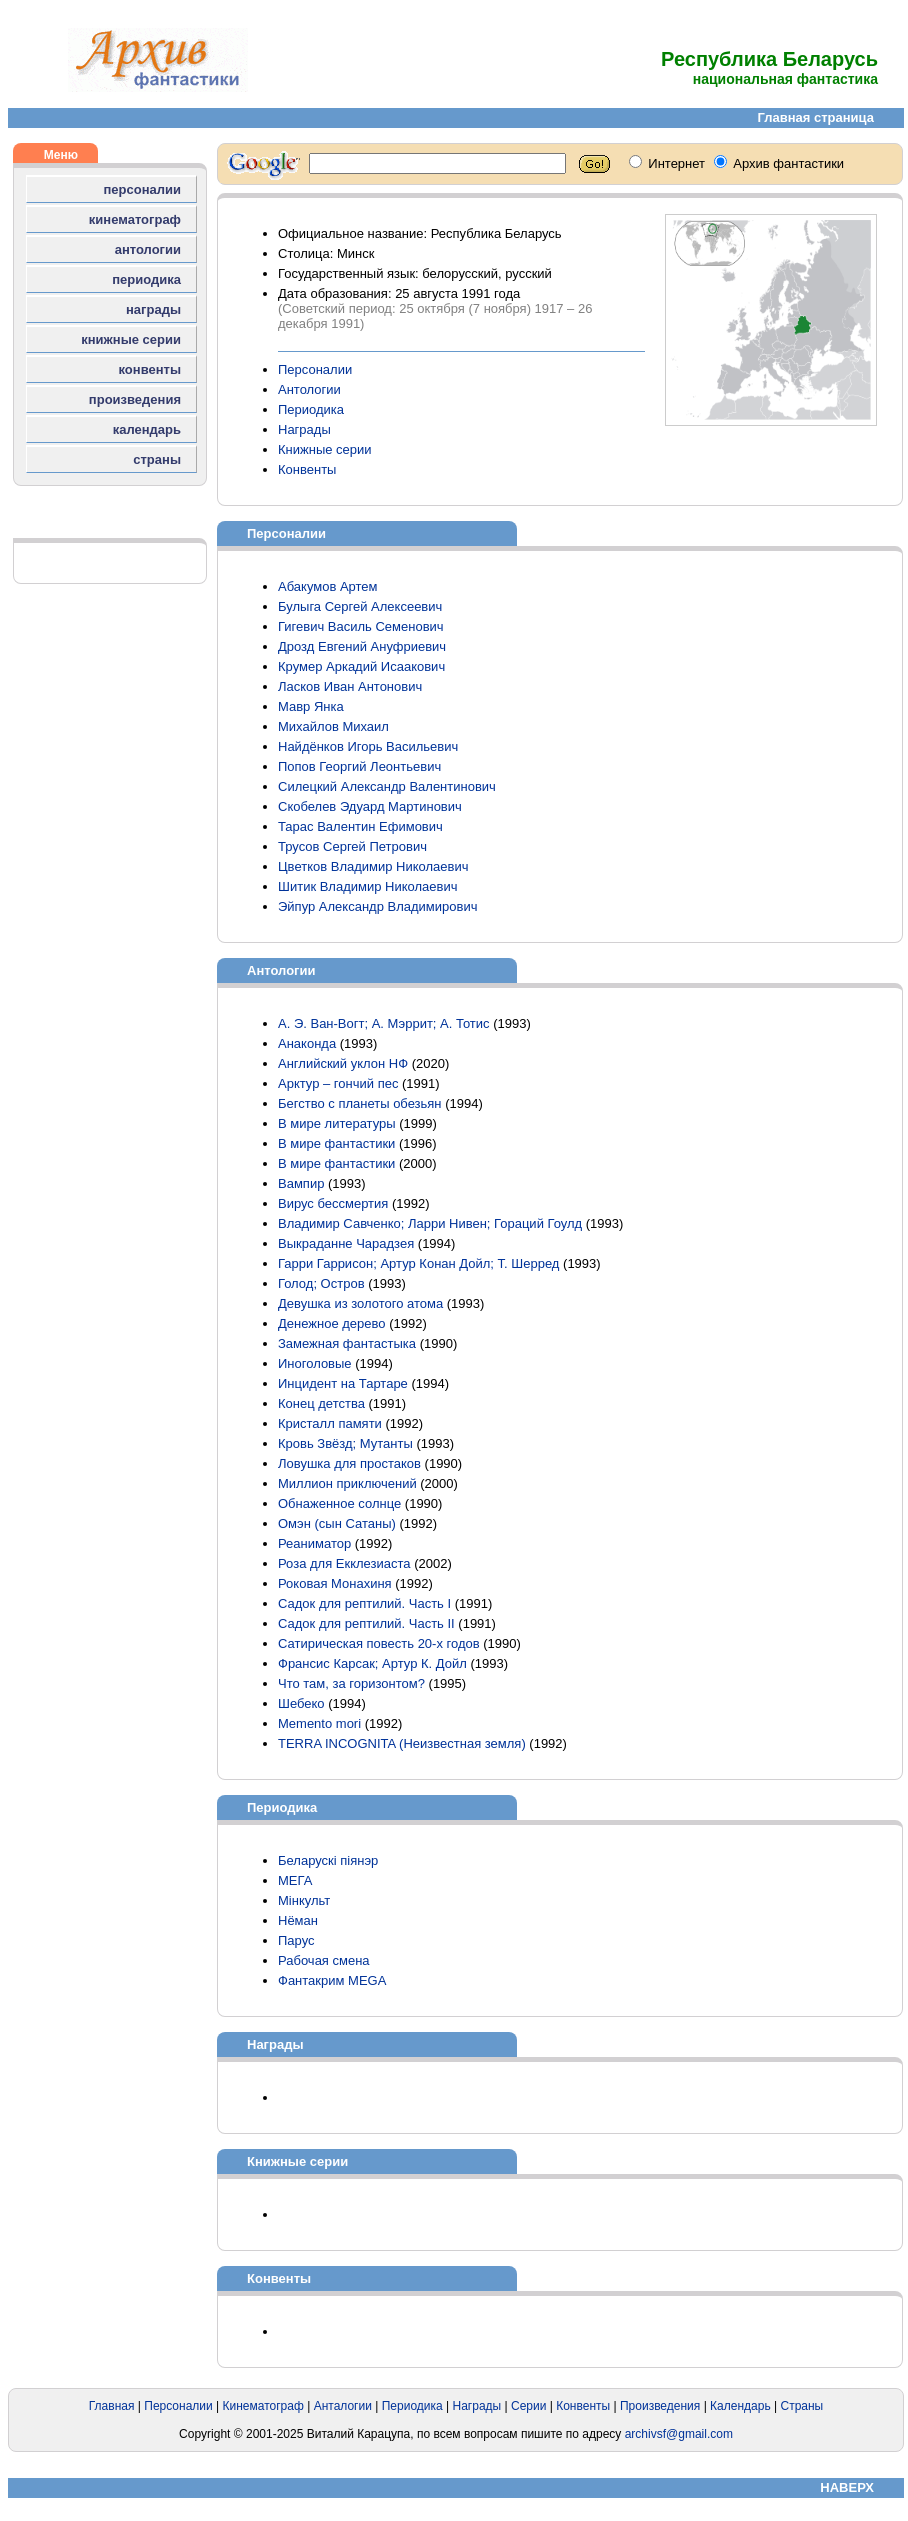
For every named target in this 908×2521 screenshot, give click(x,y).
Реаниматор (314, 1543)
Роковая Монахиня (335, 1583)
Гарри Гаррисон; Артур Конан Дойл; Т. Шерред (418, 1263)
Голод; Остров (321, 1283)
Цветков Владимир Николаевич (373, 866)
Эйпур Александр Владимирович (377, 906)
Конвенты (307, 469)
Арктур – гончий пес (338, 1083)
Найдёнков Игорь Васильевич (368, 746)
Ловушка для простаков (349, 1463)
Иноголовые (315, 1363)
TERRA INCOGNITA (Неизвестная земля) (402, 1743)
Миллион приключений (347, 1483)
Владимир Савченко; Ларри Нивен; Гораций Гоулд (430, 1223)
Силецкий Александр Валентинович (387, 786)
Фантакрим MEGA (332, 1980)
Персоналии (315, 369)
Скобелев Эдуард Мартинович (370, 806)
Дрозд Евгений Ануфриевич (362, 646)
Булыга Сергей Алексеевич (360, 606)
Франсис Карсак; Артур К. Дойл (372, 1663)
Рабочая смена (324, 1960)
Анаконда (307, 1043)
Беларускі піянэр (328, 1860)
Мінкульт (304, 1900)
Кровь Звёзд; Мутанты (345, 1443)
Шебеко (301, 1703)
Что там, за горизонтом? (351, 1683)
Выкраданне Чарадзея (346, 1243)
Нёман (298, 1920)
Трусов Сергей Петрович (352, 846)
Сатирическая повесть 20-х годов (379, 1643)
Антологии (309, 389)
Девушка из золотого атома (360, 1303)
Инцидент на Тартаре (343, 1383)
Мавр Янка (311, 706)
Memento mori (319, 1723)
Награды (304, 429)
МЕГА (295, 1880)
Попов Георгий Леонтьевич (359, 766)
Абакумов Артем (328, 586)
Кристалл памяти (330, 1423)
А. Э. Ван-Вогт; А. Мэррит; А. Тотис (384, 1023)
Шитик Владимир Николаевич (367, 886)
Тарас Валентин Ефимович (360, 826)
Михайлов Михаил (333, 726)
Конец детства (321, 1403)
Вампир (301, 1183)
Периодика (311, 409)
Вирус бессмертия (333, 1203)
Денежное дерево (332, 1323)
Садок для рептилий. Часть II (366, 1623)
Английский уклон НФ (343, 1063)
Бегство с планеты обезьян (360, 1103)
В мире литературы (337, 1123)
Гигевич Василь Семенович (361, 626)
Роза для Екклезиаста (344, 1563)
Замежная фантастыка (347, 1343)
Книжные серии (325, 449)
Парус (296, 1940)
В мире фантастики (336, 1143)
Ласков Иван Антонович (350, 686)
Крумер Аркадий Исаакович (361, 666)
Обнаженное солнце (339, 1503)
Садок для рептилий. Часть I (364, 1603)
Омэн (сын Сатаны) (337, 1523)
